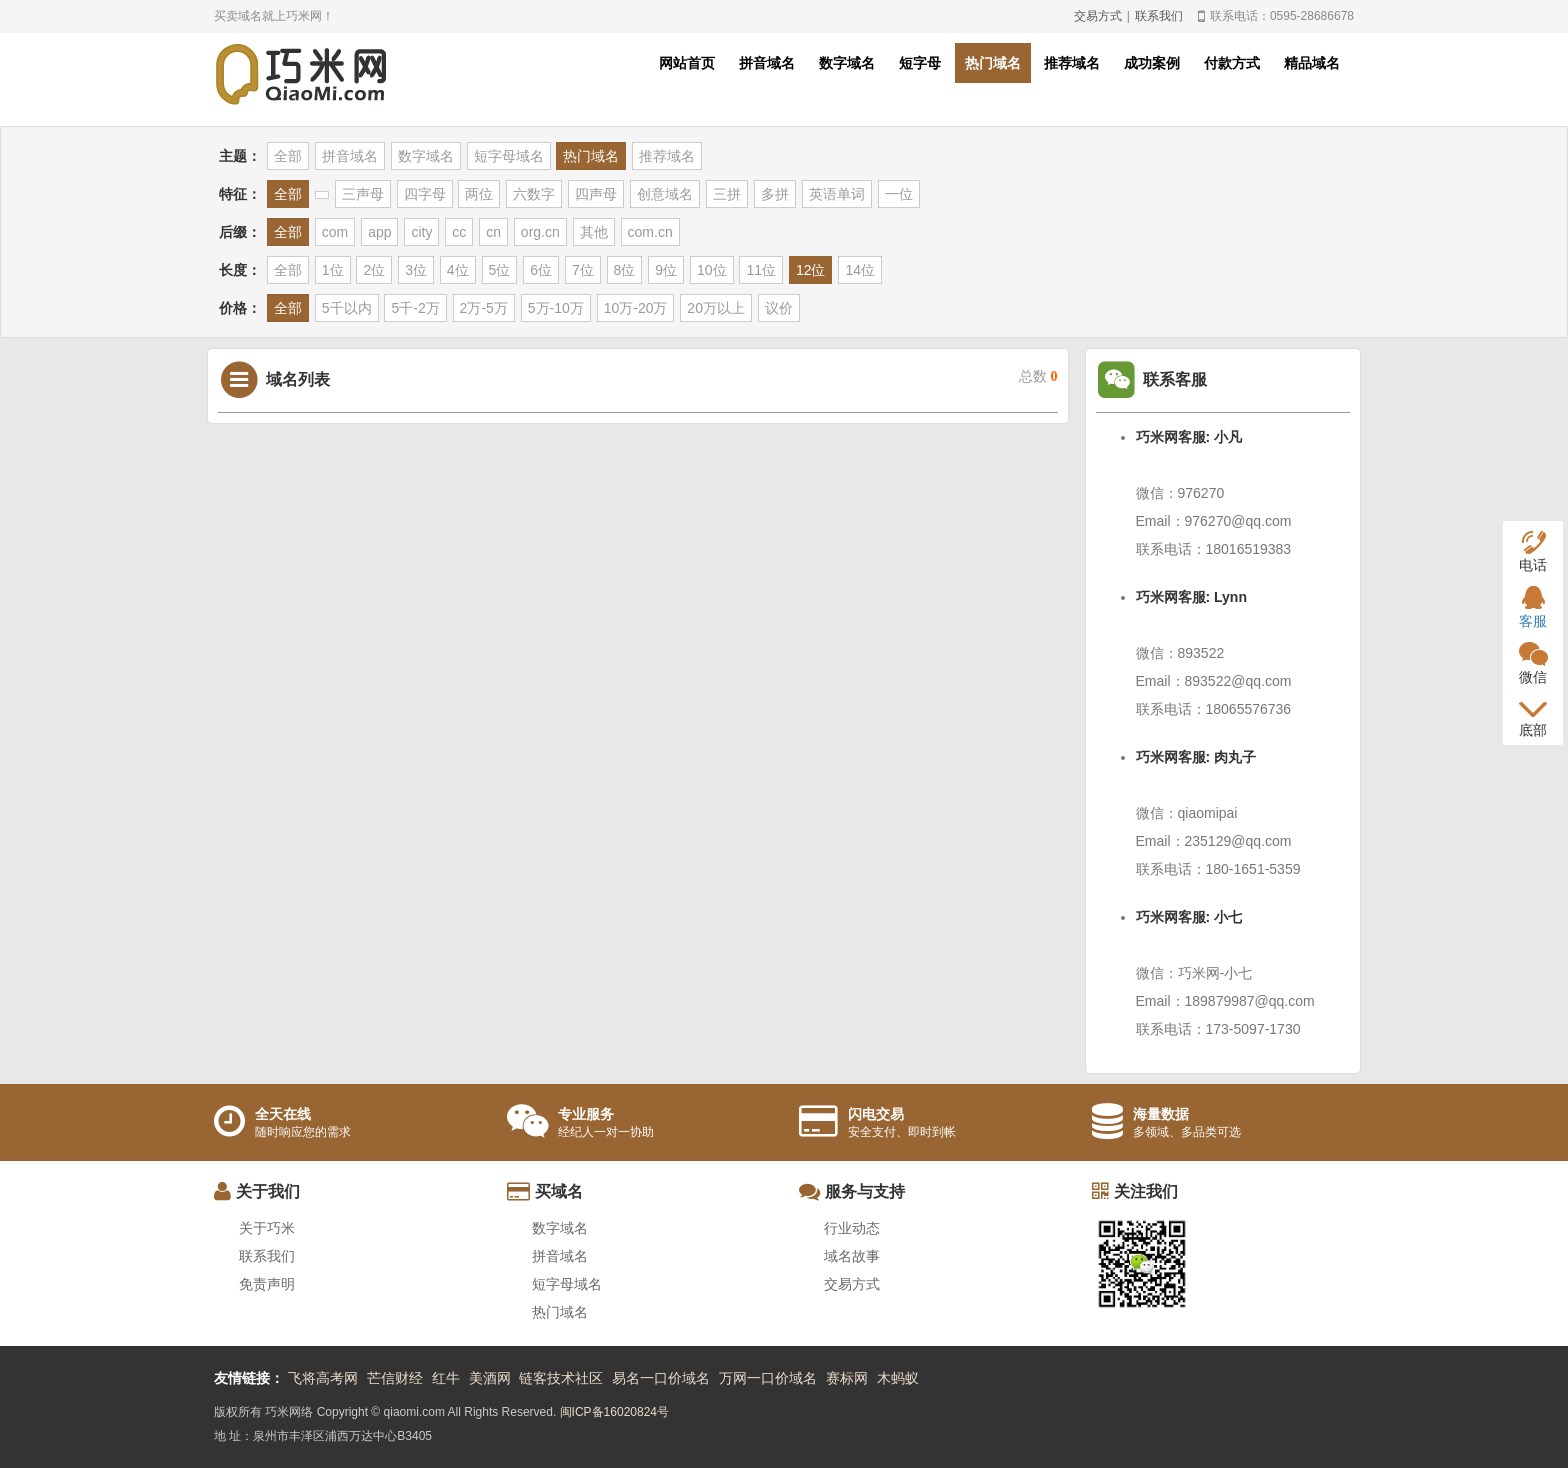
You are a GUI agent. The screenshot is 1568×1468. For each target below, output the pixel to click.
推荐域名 (1072, 63)
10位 (712, 270)
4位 (458, 270)
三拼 (727, 194)
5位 (500, 270)
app (379, 232)
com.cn (650, 232)
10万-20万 (636, 308)
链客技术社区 (561, 1378)
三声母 (363, 194)
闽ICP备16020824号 (614, 1412)
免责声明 (267, 1284)
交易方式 (1098, 16)
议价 (779, 308)
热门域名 (993, 63)
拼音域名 (767, 63)
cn (493, 232)
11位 (761, 270)
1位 (333, 270)
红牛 (446, 1378)
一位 (899, 194)
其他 (594, 232)
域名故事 (852, 1256)
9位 (666, 270)
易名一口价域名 (661, 1378)
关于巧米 (267, 1228)
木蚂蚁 (898, 1378)
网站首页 (687, 63)
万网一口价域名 (768, 1378)
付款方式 (1232, 63)
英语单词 (837, 194)
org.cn (540, 232)
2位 (374, 270)
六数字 (534, 194)
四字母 (425, 194)
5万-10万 (556, 308)
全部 (288, 156)
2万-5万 (484, 308)
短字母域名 (509, 156)
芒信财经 (395, 1378)
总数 (1038, 376)
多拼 (775, 194)
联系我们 (1159, 16)
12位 (811, 270)
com (335, 232)
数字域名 (847, 63)
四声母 (596, 194)
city (421, 232)
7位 (583, 270)
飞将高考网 (323, 1378)
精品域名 (1312, 63)
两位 (479, 194)
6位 (541, 270)
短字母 (920, 63)
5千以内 (347, 308)
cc (459, 232)
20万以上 (716, 308)
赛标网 (847, 1378)
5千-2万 (415, 308)
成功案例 (1152, 63)
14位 (860, 270)
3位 (416, 270)
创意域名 (665, 194)
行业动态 (852, 1228)
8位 (625, 270)
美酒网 (490, 1378)
